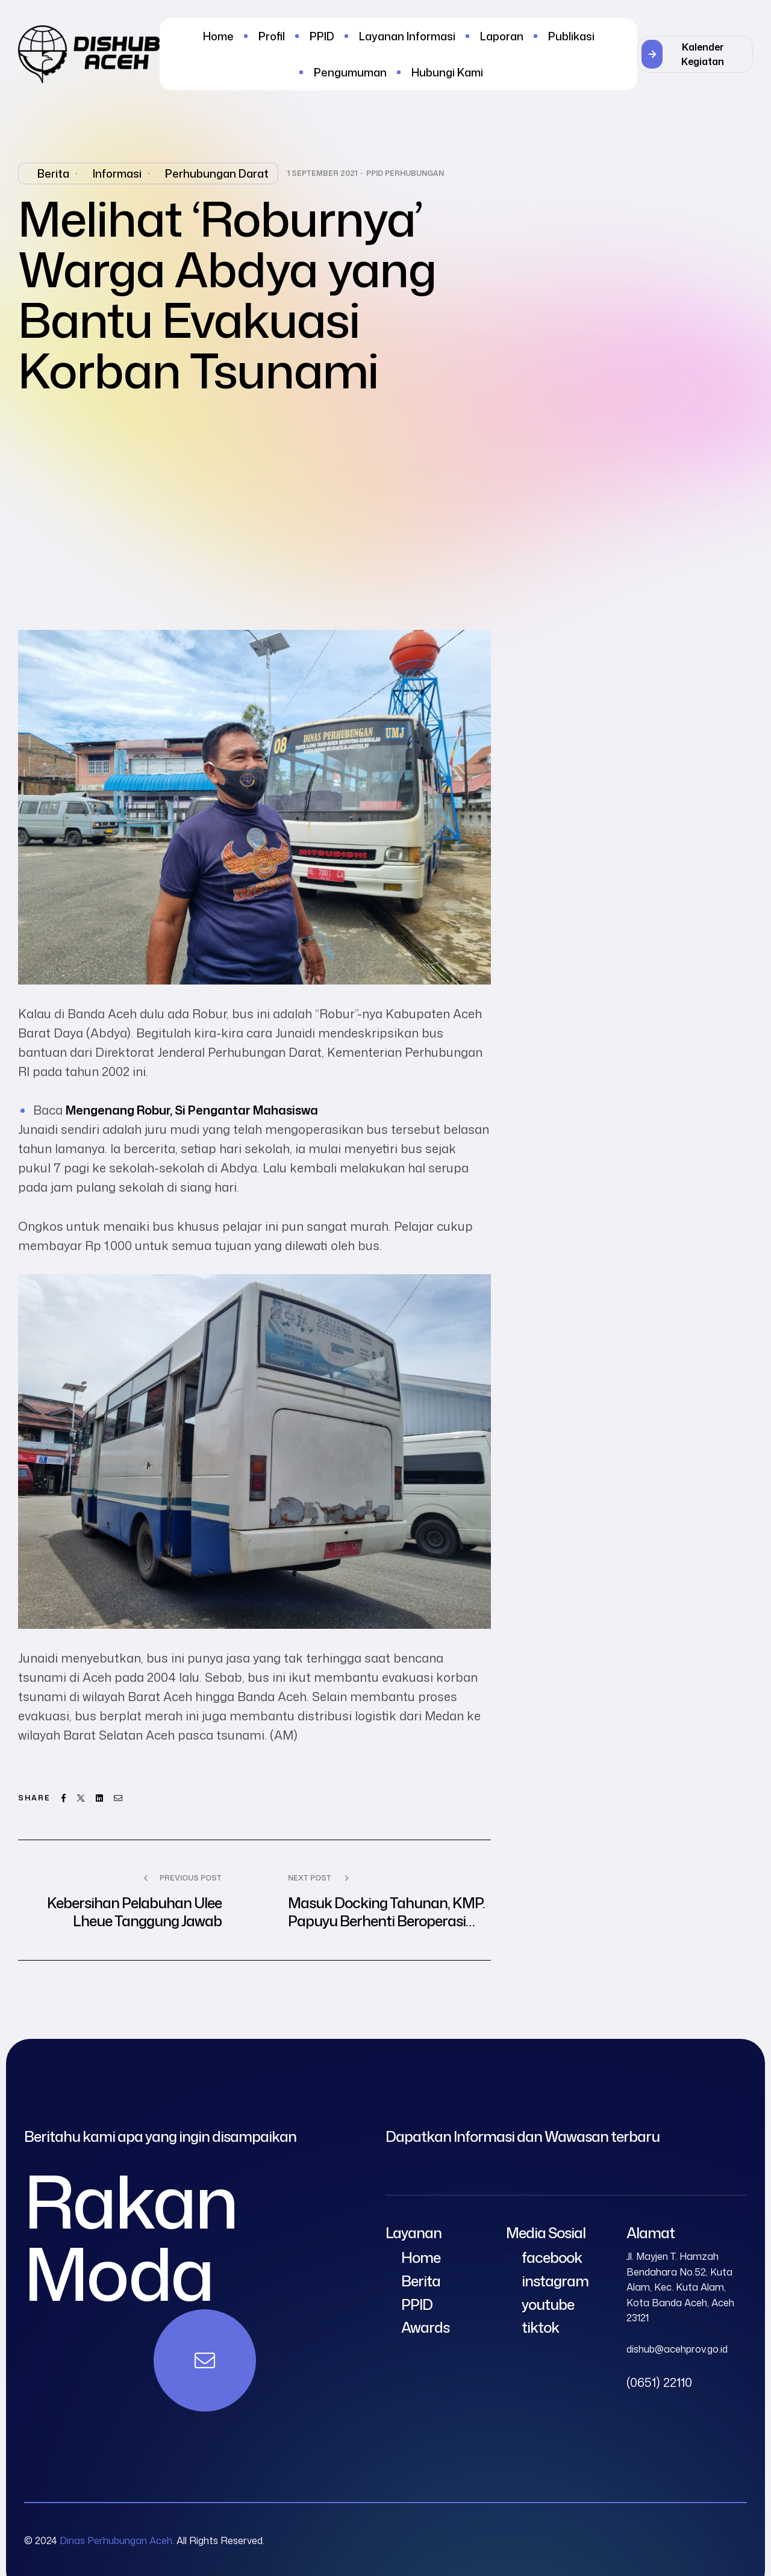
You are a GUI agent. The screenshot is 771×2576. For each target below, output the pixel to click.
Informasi (117, 173)
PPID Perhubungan (405, 173)
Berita (53, 173)
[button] (695, 54)
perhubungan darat (217, 173)
